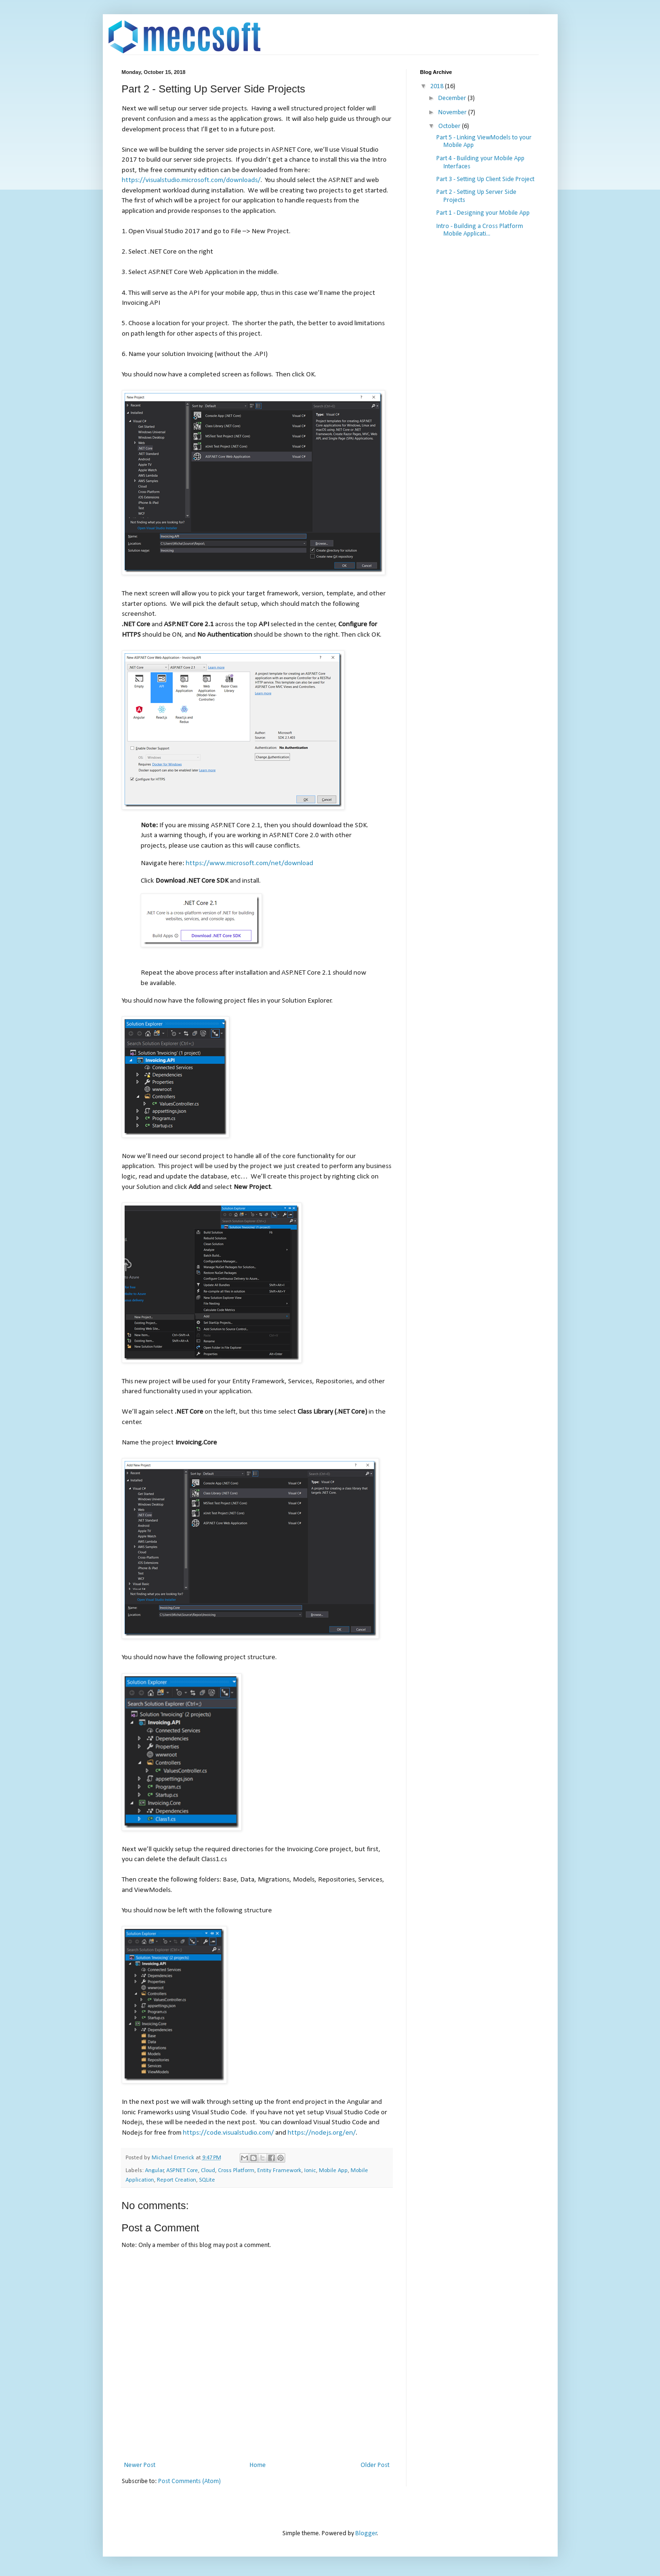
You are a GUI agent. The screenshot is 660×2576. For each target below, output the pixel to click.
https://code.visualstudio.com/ (228, 2133)
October (450, 126)
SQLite (207, 2180)
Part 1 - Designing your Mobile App (483, 213)
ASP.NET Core (182, 2171)
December (453, 98)
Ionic (310, 2171)
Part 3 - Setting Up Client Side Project (485, 179)
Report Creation (176, 2180)
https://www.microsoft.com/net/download (249, 863)
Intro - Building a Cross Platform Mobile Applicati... (479, 230)
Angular (154, 2171)
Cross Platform (236, 2171)
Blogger (366, 2533)
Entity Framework (279, 2171)
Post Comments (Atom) (189, 2481)
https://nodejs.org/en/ (322, 2133)
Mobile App (333, 2171)
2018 (437, 86)
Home (258, 2465)
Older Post (375, 2465)
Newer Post (139, 2465)
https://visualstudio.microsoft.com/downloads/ (191, 180)
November (453, 112)
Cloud (208, 2171)
